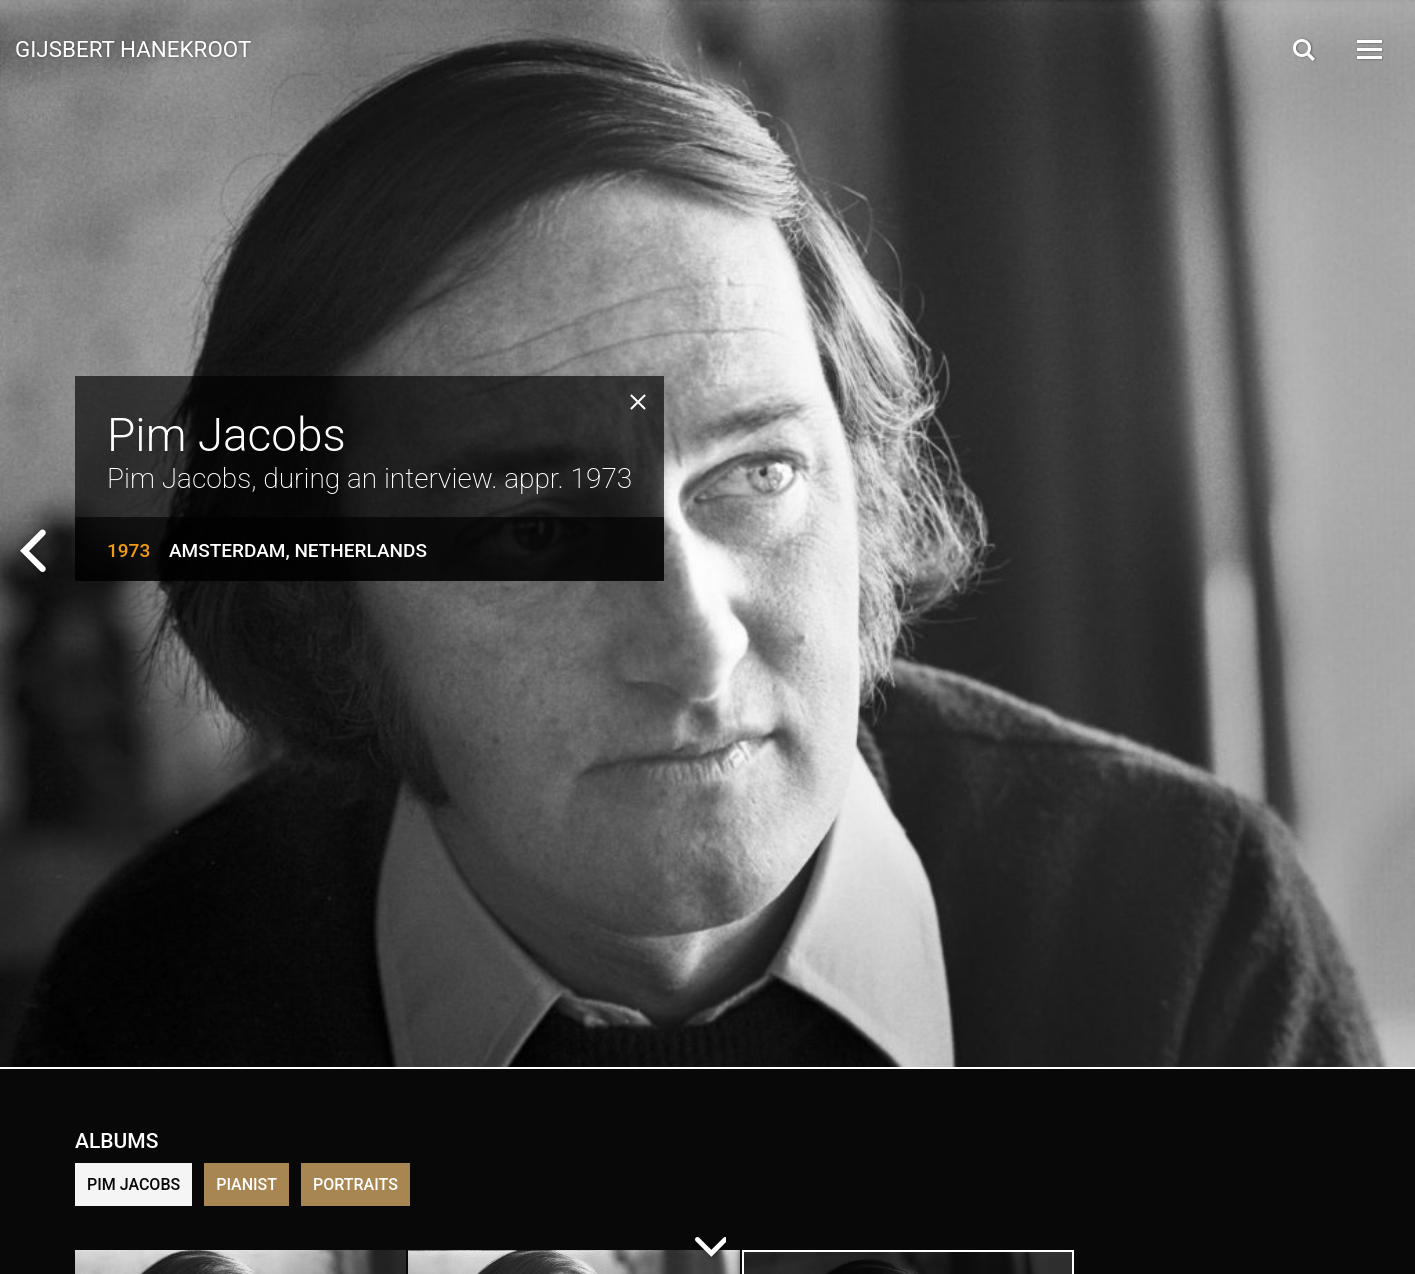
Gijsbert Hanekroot (133, 48)
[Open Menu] (1368, 49)
